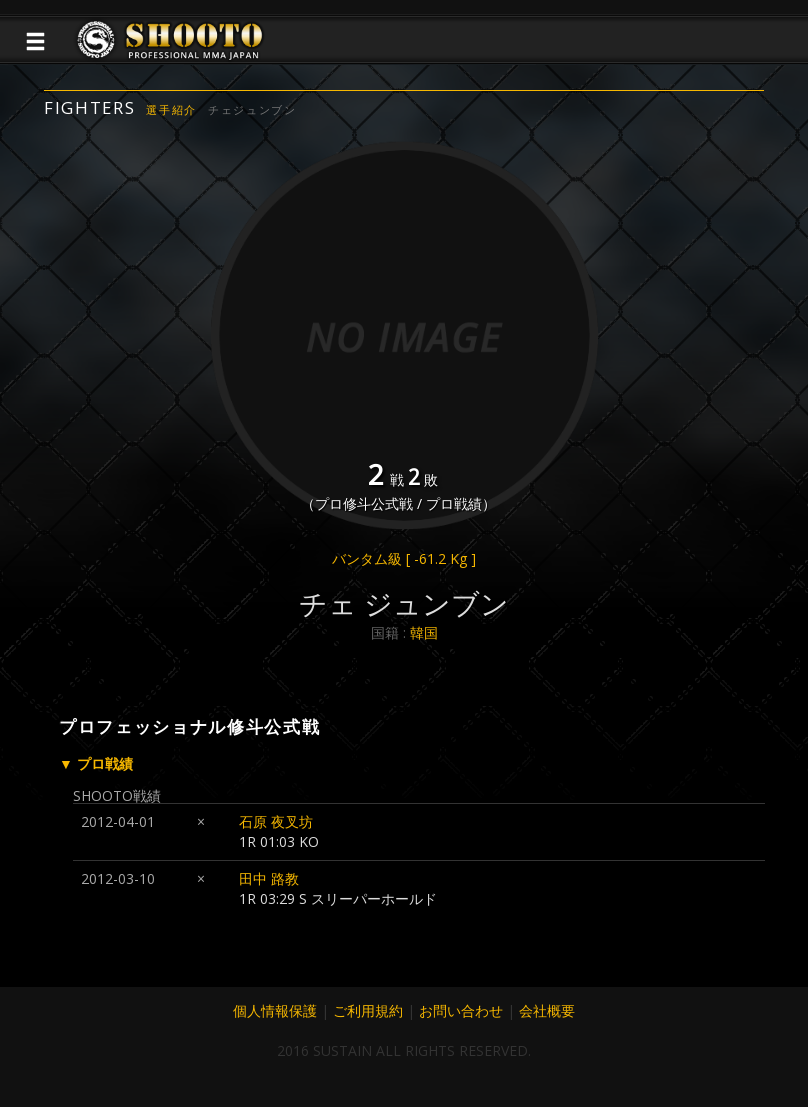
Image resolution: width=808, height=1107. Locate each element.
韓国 (424, 632)
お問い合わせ (461, 1010)
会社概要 (547, 1010)
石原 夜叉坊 (276, 821)
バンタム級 (404, 558)
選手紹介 (171, 109)
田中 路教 (269, 878)
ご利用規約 (368, 1010)
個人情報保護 (275, 1010)
